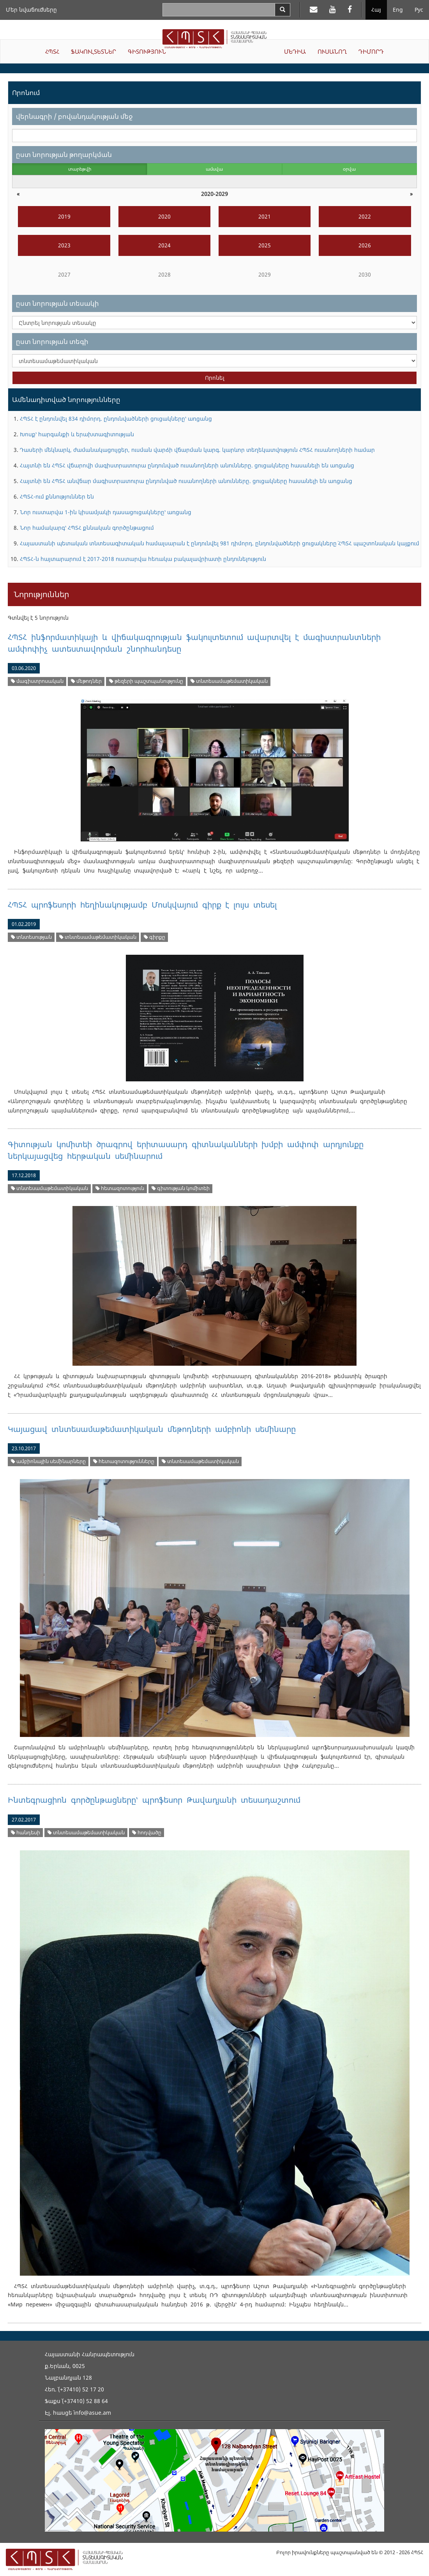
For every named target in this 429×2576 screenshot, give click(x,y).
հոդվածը (146, 1832)
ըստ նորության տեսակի (57, 303)
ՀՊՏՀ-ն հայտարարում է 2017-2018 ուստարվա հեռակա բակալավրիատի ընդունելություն (143, 558)
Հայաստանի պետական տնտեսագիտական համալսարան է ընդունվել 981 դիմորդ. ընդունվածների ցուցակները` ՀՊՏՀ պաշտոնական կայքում (219, 543)
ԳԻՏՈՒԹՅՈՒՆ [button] (147, 51)
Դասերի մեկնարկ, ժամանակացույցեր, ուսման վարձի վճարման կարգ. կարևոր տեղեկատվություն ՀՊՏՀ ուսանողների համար (197, 449)
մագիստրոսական (37, 681)
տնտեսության (31, 937)
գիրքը (154, 937)
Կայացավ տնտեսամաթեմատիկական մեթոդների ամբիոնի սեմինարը (152, 1429)
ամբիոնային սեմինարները (48, 1461)
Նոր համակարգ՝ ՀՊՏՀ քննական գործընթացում (87, 527)
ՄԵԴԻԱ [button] (295, 51)
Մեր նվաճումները (31, 9)
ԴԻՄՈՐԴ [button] (371, 51)
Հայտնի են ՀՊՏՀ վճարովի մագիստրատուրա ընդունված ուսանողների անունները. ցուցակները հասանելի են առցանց (187, 465)
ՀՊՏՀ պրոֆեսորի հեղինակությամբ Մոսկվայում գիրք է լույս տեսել (142, 904)
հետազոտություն (119, 1188)
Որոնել (214, 377)
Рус (419, 9)
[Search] (282, 9)
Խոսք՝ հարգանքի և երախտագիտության (77, 434)
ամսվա (214, 169)
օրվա (349, 169)
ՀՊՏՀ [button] (52, 51)
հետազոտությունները (123, 1461)
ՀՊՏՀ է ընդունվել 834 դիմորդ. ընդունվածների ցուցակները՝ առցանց (116, 418)
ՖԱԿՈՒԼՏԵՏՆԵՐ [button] (93, 51)
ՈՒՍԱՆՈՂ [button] (332, 51)
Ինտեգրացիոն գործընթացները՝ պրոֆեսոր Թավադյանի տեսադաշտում (154, 1800)
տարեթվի (79, 169)
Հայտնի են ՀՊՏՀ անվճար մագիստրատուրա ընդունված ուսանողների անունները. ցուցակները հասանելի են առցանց (186, 481)
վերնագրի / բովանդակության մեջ (74, 116)
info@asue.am (92, 2412)
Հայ (376, 9)
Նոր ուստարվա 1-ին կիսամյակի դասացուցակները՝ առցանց (105, 512)
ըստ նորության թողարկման (64, 154)
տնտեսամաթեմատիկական (229, 681)
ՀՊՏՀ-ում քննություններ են (57, 496)
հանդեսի (25, 1832)
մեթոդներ (86, 681)
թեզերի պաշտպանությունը (146, 681)
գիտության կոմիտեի (181, 1188)
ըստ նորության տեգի (52, 341)
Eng (398, 9)
